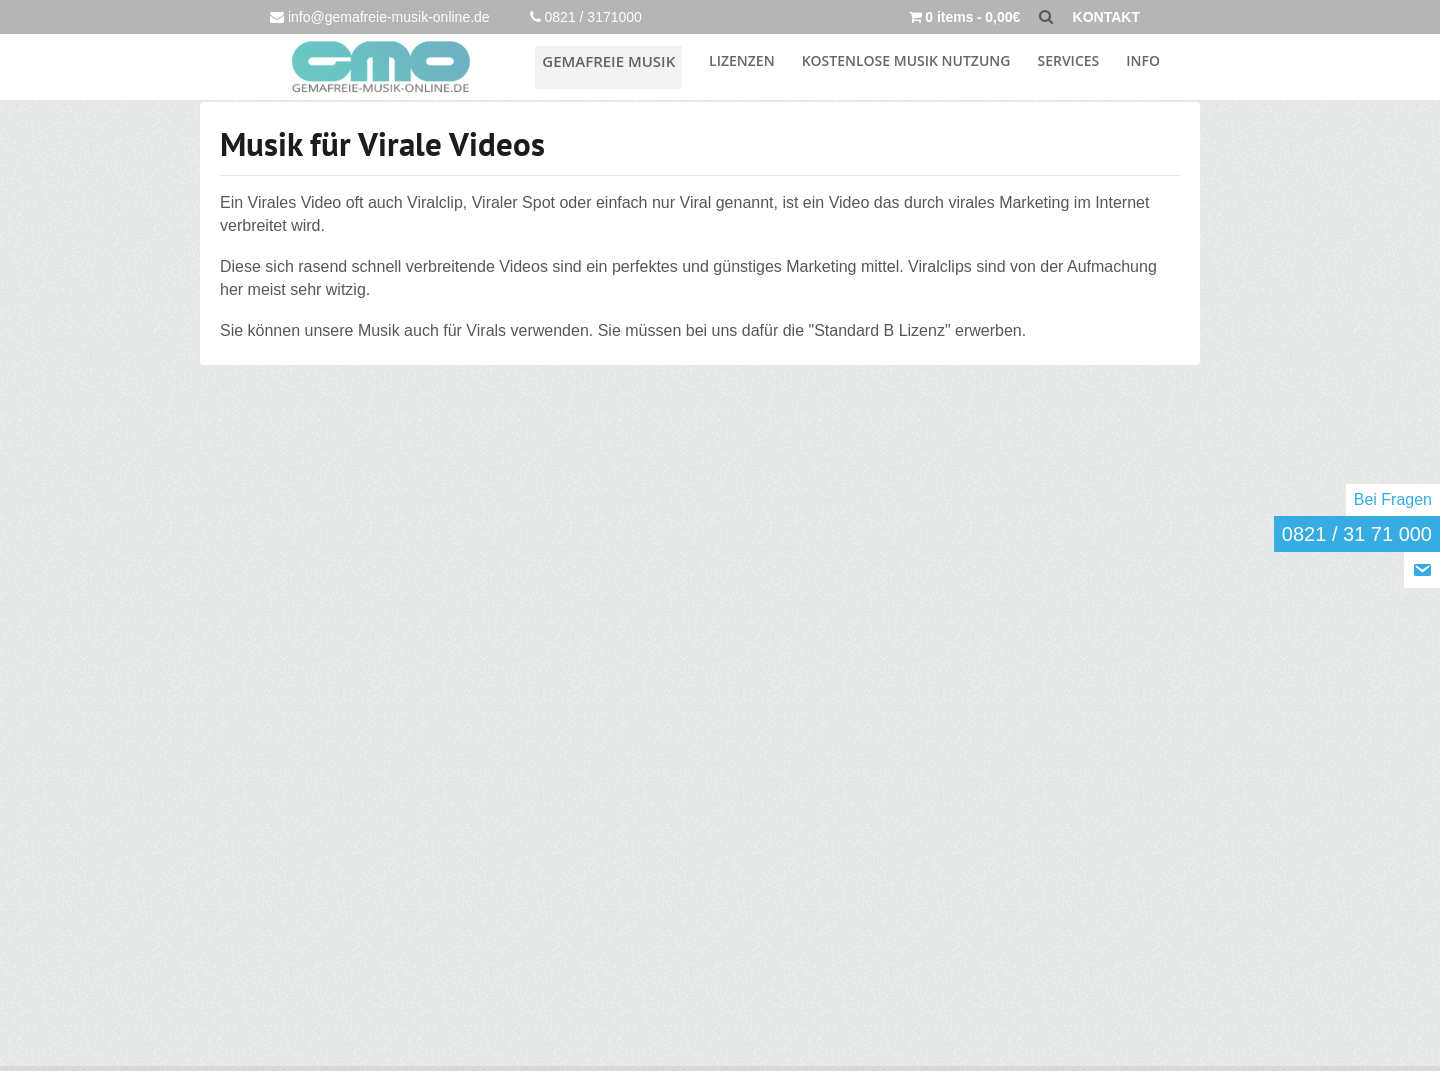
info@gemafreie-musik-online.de (380, 17)
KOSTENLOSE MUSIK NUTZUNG (906, 64)
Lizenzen (742, 64)
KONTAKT (1106, 17)
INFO (1143, 64)
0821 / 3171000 (586, 17)
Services (1068, 64)
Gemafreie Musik (620, 64)
